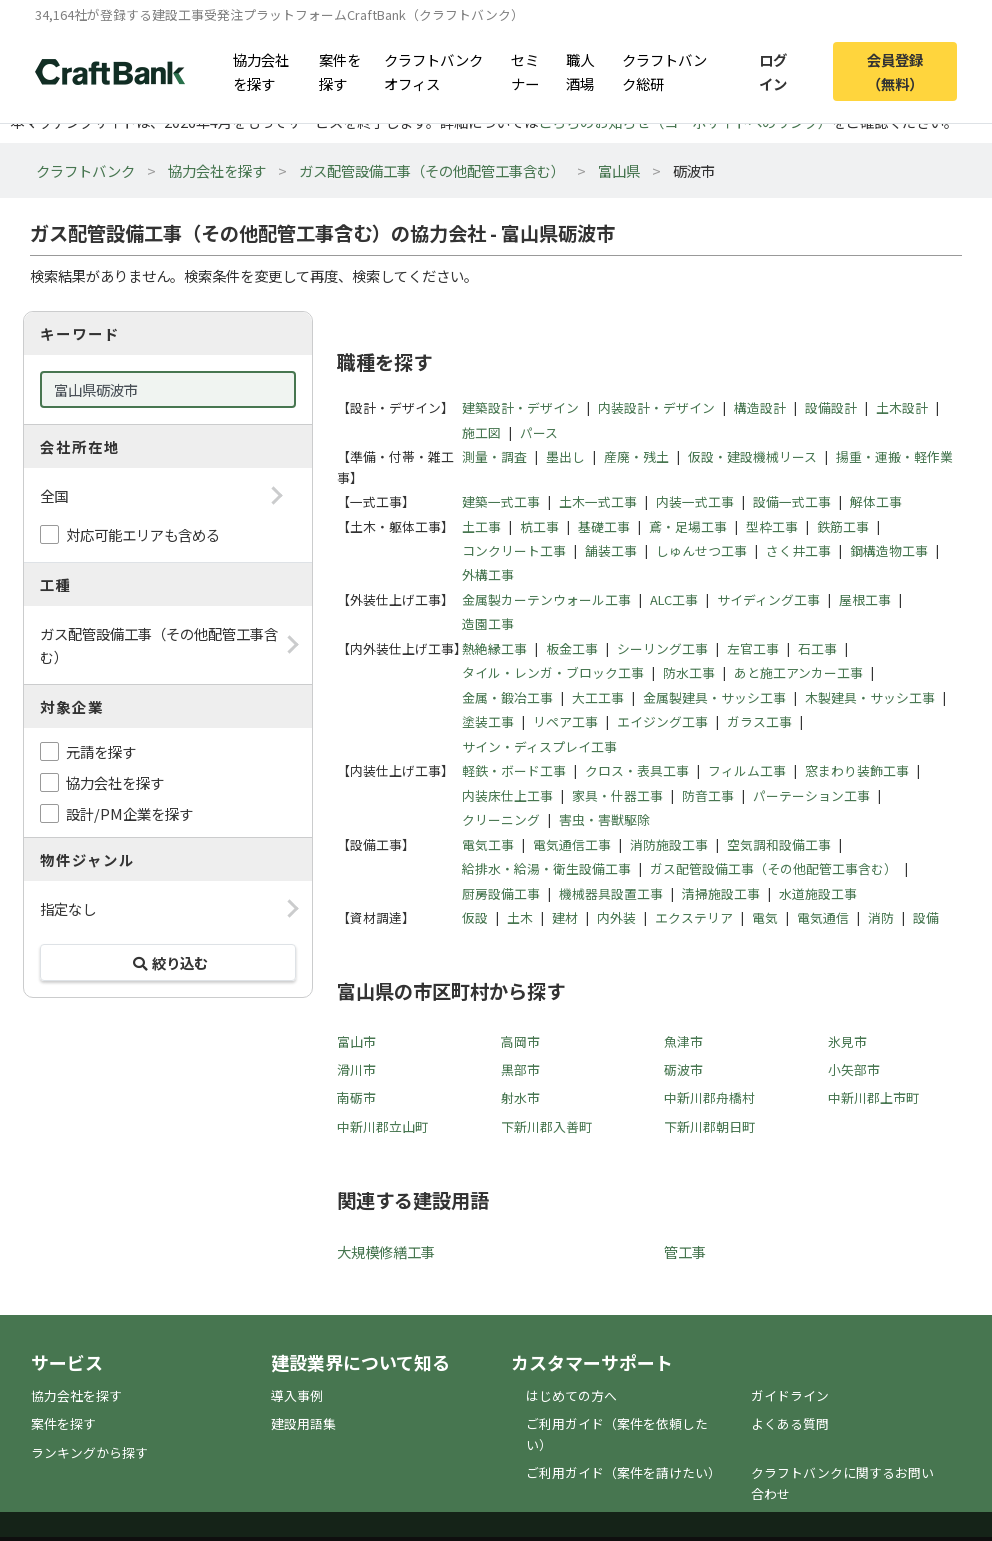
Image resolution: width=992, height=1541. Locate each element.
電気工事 (488, 844)
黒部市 (520, 1069)
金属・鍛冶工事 (507, 697)
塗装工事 (488, 721)
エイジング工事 (662, 721)
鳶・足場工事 (688, 526)
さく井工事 (798, 550)
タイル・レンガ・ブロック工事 (553, 672)
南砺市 (356, 1097)
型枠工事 (772, 526)
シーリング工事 (662, 648)
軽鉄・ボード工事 (514, 770)
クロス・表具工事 (637, 770)
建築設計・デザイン (520, 407)
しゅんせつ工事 (701, 550)
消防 (881, 917)
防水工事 (689, 672)
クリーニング (501, 819)
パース (539, 432)
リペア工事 (565, 721)
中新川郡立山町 (382, 1126)
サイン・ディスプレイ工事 (539, 746)
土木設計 (902, 407)
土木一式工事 (598, 501)
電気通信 (823, 917)
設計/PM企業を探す (129, 813)
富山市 (356, 1041)
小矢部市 (854, 1069)
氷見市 (847, 1041)
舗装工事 (611, 550)
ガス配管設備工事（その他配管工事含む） (432, 170)
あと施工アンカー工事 (798, 672)
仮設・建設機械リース (752, 456)
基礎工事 (604, 526)
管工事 (685, 1251)
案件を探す (340, 71)
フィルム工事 (747, 770)
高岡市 (520, 1041)
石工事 (817, 648)
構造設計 (760, 407)
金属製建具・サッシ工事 (714, 697)
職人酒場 (580, 71)
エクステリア (694, 917)
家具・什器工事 (617, 795)
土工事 (481, 526)
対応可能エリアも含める (143, 534)
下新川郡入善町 (546, 1126)
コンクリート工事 (514, 550)
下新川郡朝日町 (709, 1126)
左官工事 (753, 648)
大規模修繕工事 (386, 1251)
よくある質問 (790, 1423)
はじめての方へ (571, 1395)
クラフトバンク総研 (664, 71)
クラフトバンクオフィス (433, 71)
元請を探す (101, 751)
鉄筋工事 (843, 526)
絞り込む (168, 962)
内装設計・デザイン (656, 407)
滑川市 (356, 1069)
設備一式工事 (792, 501)
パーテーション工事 (811, 795)
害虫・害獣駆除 (604, 819)
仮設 (475, 917)
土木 (520, 917)
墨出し (565, 456)
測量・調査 (494, 456)
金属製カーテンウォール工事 (546, 599)
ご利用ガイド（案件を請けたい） (623, 1472)
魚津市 (683, 1041)
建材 (565, 917)
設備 (926, 917)
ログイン (773, 71)
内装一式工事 (695, 501)
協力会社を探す (261, 71)
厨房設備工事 (501, 893)
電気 (765, 917)
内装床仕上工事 (507, 795)
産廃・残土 (636, 456)
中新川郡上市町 (873, 1097)
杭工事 (539, 526)
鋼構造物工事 (889, 550)
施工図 (481, 432)
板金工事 (572, 648)
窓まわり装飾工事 (857, 770)
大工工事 (598, 697)
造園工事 (488, 623)
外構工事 (488, 574)
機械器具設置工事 (611, 893)
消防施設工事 (669, 844)
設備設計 (831, 407)
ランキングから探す (89, 1452)
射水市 (520, 1097)
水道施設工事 (818, 893)
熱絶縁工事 (494, 648)
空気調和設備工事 (779, 844)
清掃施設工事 (721, 893)
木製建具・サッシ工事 (870, 697)
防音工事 (708, 795)
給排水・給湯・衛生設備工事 (546, 868)
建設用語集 (303, 1423)
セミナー (525, 71)
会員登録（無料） (895, 71)
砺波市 (683, 1069)
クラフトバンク (85, 170)
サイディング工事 (768, 599)
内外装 (616, 917)
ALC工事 (674, 599)
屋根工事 (865, 599)
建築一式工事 (501, 501)
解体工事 (876, 501)
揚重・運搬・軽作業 (894, 456)
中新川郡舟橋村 (709, 1097)
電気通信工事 (572, 844)
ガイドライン (790, 1395)
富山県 (619, 170)
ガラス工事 (759, 721)
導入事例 (297, 1395)
